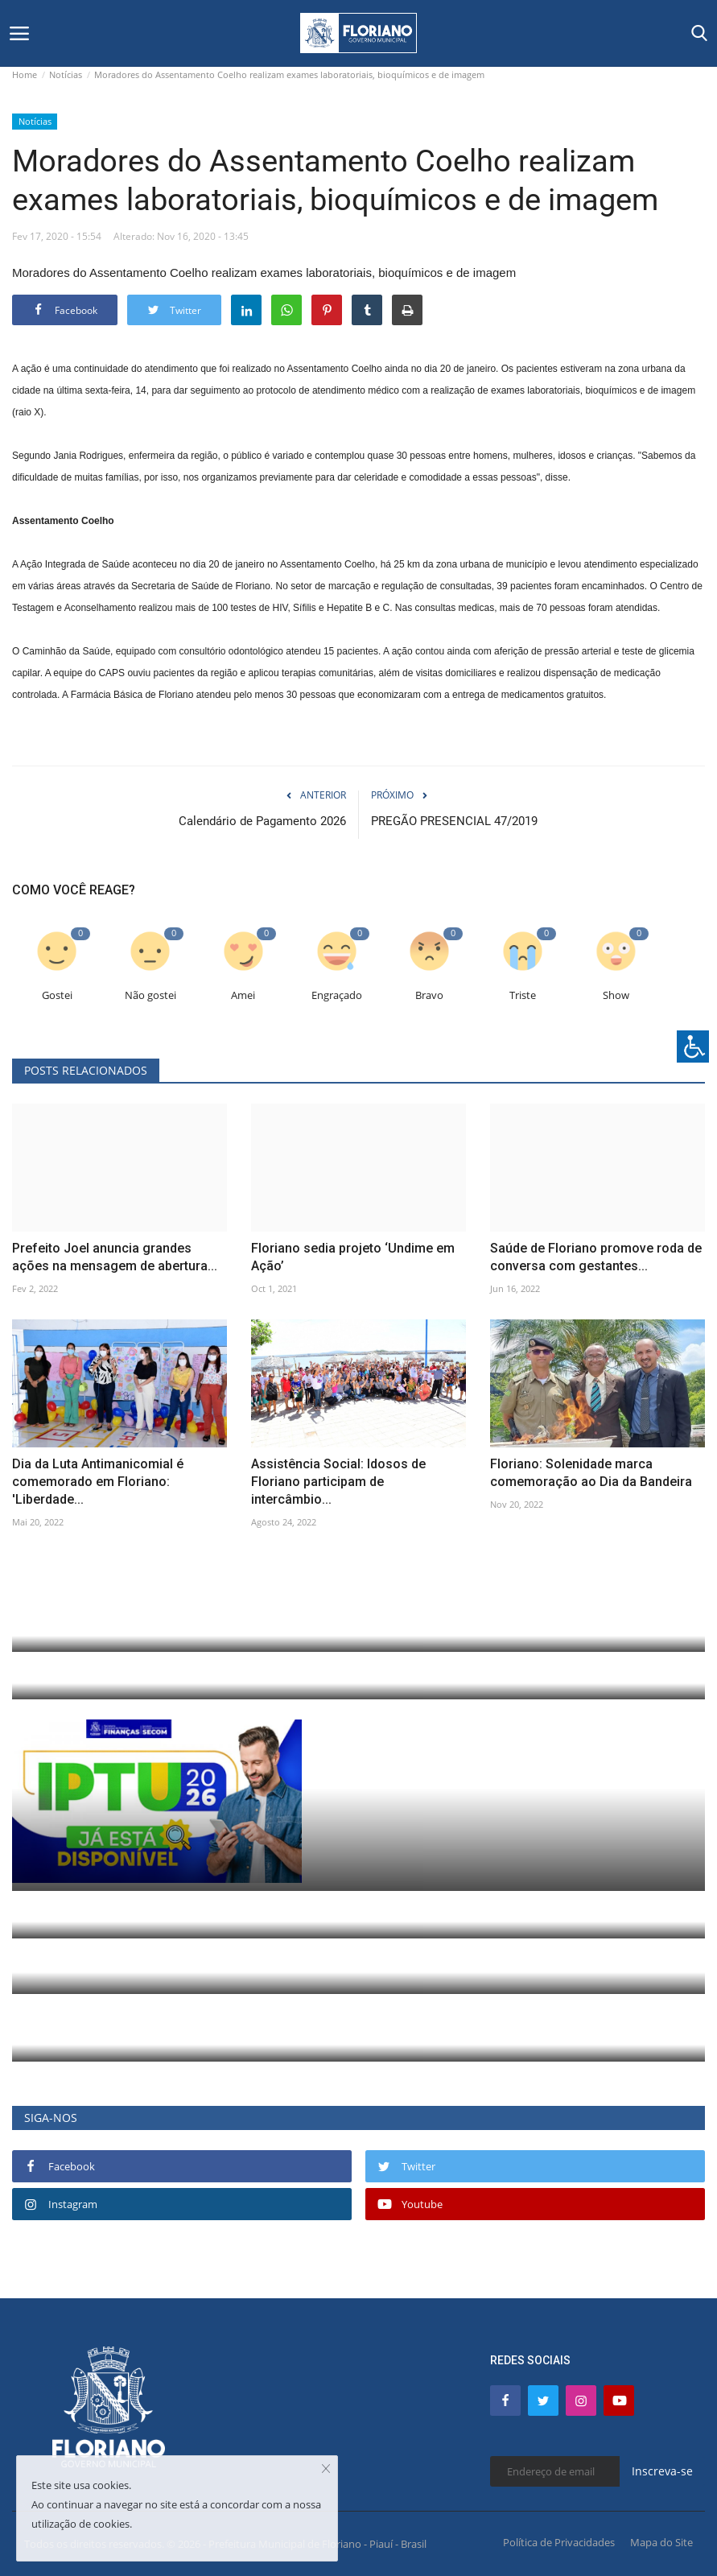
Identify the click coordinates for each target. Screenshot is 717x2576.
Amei (243, 995)
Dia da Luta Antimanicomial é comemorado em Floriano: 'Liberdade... (97, 1481)
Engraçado (336, 995)
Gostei (57, 995)
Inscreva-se (662, 2471)
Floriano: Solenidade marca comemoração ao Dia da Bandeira (591, 1472)
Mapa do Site (661, 2542)
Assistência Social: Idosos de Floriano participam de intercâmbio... (338, 1481)
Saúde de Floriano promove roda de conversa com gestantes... (596, 1257)
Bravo (429, 995)
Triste (522, 995)
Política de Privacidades (559, 2542)
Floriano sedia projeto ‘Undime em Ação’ (353, 1257)
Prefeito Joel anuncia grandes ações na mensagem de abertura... (114, 1257)
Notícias (65, 74)
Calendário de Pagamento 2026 (262, 821)
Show (616, 995)
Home (24, 74)
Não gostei (150, 995)
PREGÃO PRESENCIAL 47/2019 (454, 821)
